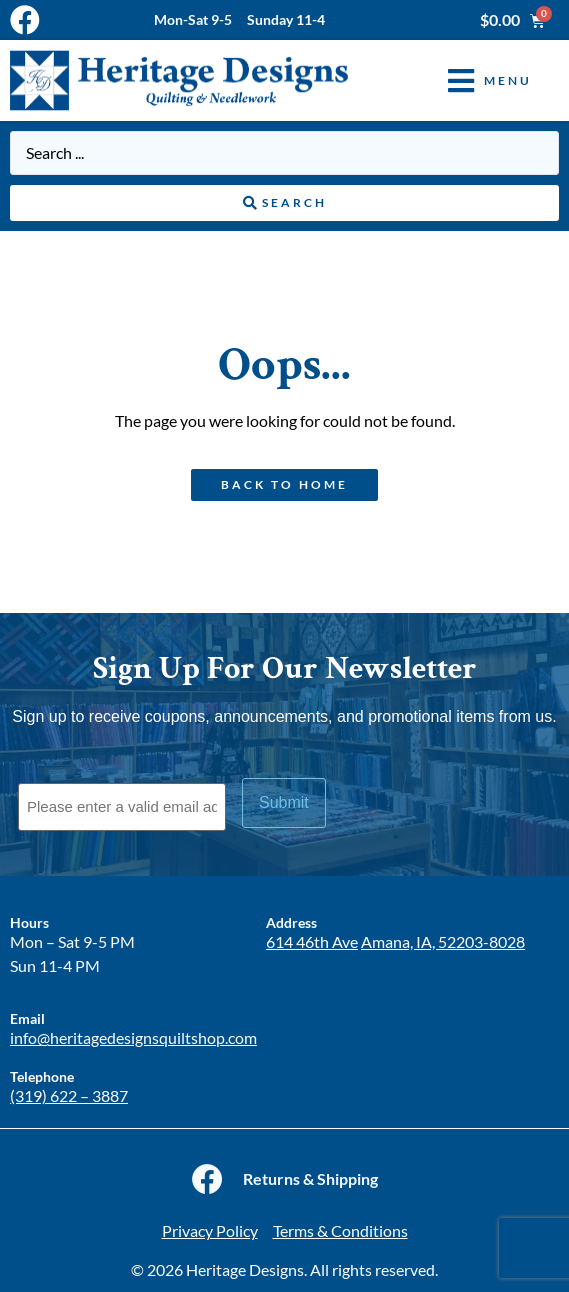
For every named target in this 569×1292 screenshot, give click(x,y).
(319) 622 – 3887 (69, 1095)
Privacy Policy (210, 1230)
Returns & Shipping (310, 1178)
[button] (475, 80)
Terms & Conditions (340, 1230)
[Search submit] (284, 203)
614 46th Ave (312, 941)
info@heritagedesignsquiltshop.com (133, 1037)
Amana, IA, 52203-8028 (443, 941)
